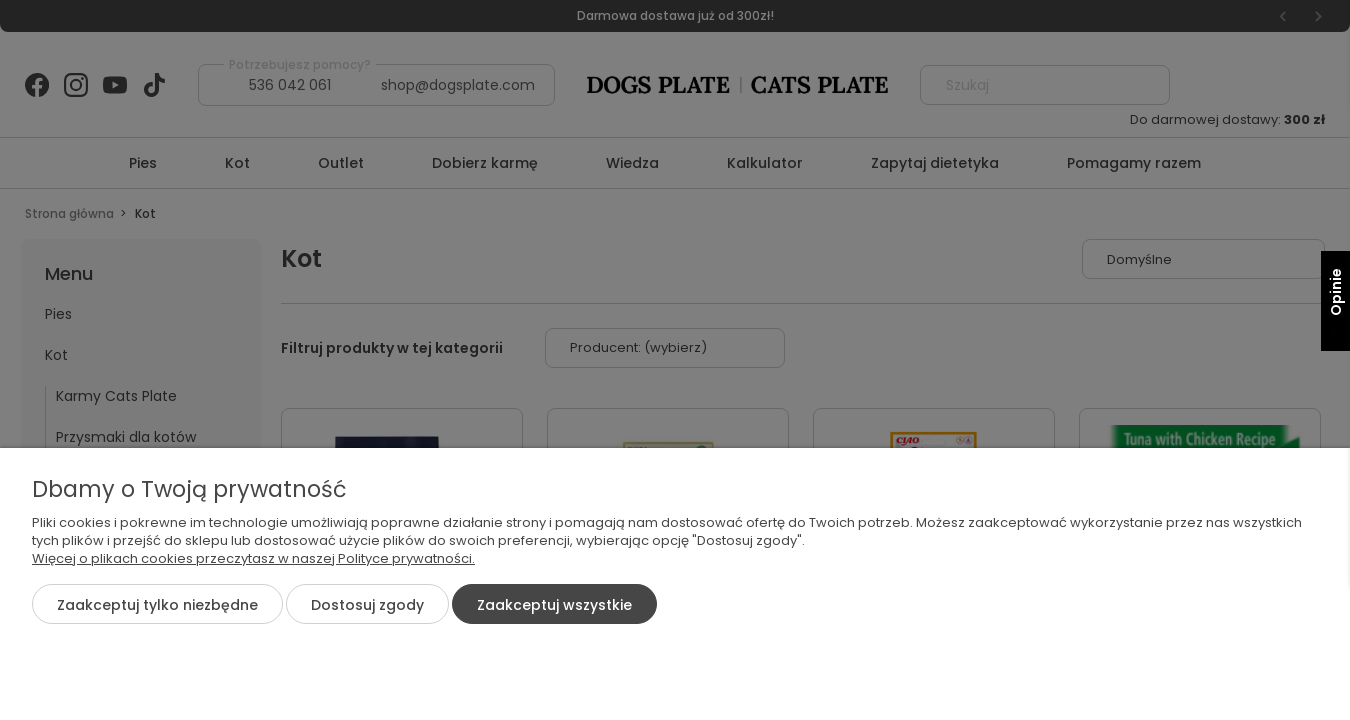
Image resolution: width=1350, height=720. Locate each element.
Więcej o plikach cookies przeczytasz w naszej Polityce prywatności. (253, 558)
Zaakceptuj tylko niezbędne (157, 605)
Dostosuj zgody (367, 605)
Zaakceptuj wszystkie (554, 605)
